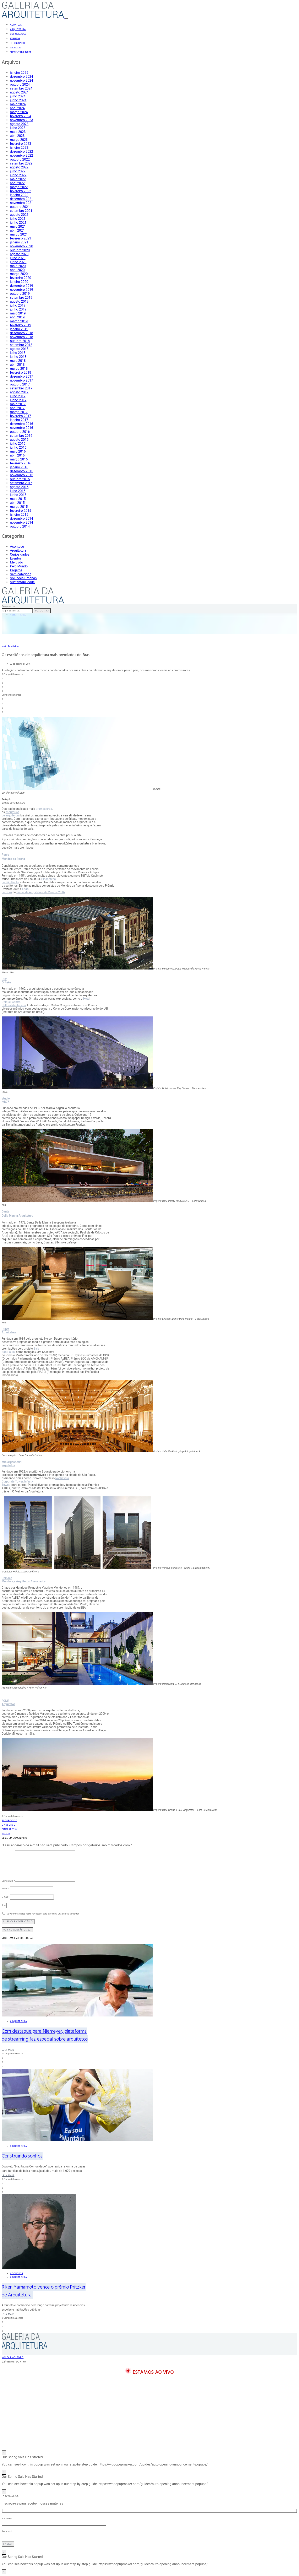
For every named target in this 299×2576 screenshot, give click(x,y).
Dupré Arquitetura (9, 1330)
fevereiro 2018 (20, 372)
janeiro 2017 (19, 420)
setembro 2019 (21, 297)
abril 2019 (17, 317)
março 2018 (19, 369)
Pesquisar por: (9, 606)
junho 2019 (18, 309)
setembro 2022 (21, 163)
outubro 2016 (20, 432)
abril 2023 (17, 136)
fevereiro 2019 (20, 325)
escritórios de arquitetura (11, 813)
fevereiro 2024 (20, 116)
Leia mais (8, 2050)
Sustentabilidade (20, 52)
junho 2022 (18, 175)
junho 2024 (18, 100)
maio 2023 (18, 132)
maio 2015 (18, 499)
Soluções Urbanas (23, 578)
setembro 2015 (21, 483)
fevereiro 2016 (20, 463)
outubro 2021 (20, 207)
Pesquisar (42, 611)
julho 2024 (17, 96)
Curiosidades (18, 34)
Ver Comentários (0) (17, 1930)
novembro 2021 (21, 203)
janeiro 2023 (19, 148)
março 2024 (19, 112)
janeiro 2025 (19, 73)
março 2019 (19, 321)
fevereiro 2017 (20, 416)
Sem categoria (20, 574)
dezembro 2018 (21, 333)
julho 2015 (17, 491)
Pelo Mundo (17, 43)
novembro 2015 (21, 475)
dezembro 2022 (21, 151)
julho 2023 (17, 128)
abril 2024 (17, 108)
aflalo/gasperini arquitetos (12, 1463)
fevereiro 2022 (20, 191)
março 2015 (19, 507)
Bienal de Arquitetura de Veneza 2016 (40, 892)
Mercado (16, 562)
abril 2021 (17, 230)
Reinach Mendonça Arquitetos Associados (24, 1579)
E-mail (5, 1897)
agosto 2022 (19, 167)
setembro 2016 (21, 436)
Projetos (15, 48)
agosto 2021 (19, 215)
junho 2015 (18, 495)
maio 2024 (18, 104)
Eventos (15, 39)
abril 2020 (17, 270)
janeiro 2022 (19, 195)
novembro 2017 (21, 380)
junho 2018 (18, 357)
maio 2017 (18, 404)
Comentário (8, 1881)
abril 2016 (17, 455)
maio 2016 (18, 451)
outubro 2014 (20, 526)
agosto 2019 (19, 301)
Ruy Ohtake (6, 980)
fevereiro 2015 (20, 511)
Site (4, 1905)
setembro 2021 (21, 211)
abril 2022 (17, 183)
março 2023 (19, 140)
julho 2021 (17, 219)
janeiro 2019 (19, 329)
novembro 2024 (21, 80)
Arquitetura (18, 29)
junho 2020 (18, 262)
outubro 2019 (20, 294)
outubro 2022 (20, 159)
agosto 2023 (19, 124)
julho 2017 (17, 396)
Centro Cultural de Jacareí (14, 1003)
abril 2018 (17, 365)
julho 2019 (17, 305)
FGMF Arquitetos (8, 1702)
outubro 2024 (20, 84)
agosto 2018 (19, 349)
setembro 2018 (21, 345)
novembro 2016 (21, 428)
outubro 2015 (20, 479)
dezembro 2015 (21, 471)
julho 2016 (17, 443)
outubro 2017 (20, 384)
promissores (44, 808)
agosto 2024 (19, 92)
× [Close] (4, 2453)
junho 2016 (18, 447)
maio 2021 (18, 226)
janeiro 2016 (19, 467)
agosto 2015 (19, 487)
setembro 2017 (21, 388)
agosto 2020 (19, 254)
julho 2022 (17, 171)
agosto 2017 (19, 392)
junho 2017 (18, 400)
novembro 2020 (21, 246)
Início (4, 646)
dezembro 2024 (21, 77)
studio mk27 (6, 1100)
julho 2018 (17, 353)
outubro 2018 (20, 341)
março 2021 (19, 234)
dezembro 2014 (21, 518)
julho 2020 (17, 258)
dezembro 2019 (21, 286)
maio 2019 (18, 313)
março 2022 (19, 187)
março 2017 (19, 412)
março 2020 (19, 274)
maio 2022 (18, 179)
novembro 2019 (21, 290)
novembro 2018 (21, 337)
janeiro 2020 (19, 282)
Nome (5, 1889)
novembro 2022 (21, 155)
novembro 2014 (21, 522)
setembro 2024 (21, 88)
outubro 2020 (20, 250)
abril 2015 (17, 503)
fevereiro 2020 (20, 278)
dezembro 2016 (21, 424)
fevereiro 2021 (20, 238)
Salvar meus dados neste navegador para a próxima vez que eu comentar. (43, 1914)
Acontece (16, 25)
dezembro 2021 (21, 199)
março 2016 (19, 459)
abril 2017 (17, 408)
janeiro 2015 (19, 515)
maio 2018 (18, 361)
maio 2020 (18, 266)
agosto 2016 (19, 440)
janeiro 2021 (19, 242)
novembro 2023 (21, 120)
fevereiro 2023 (20, 144)
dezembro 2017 (21, 376)
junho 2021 (18, 223)
